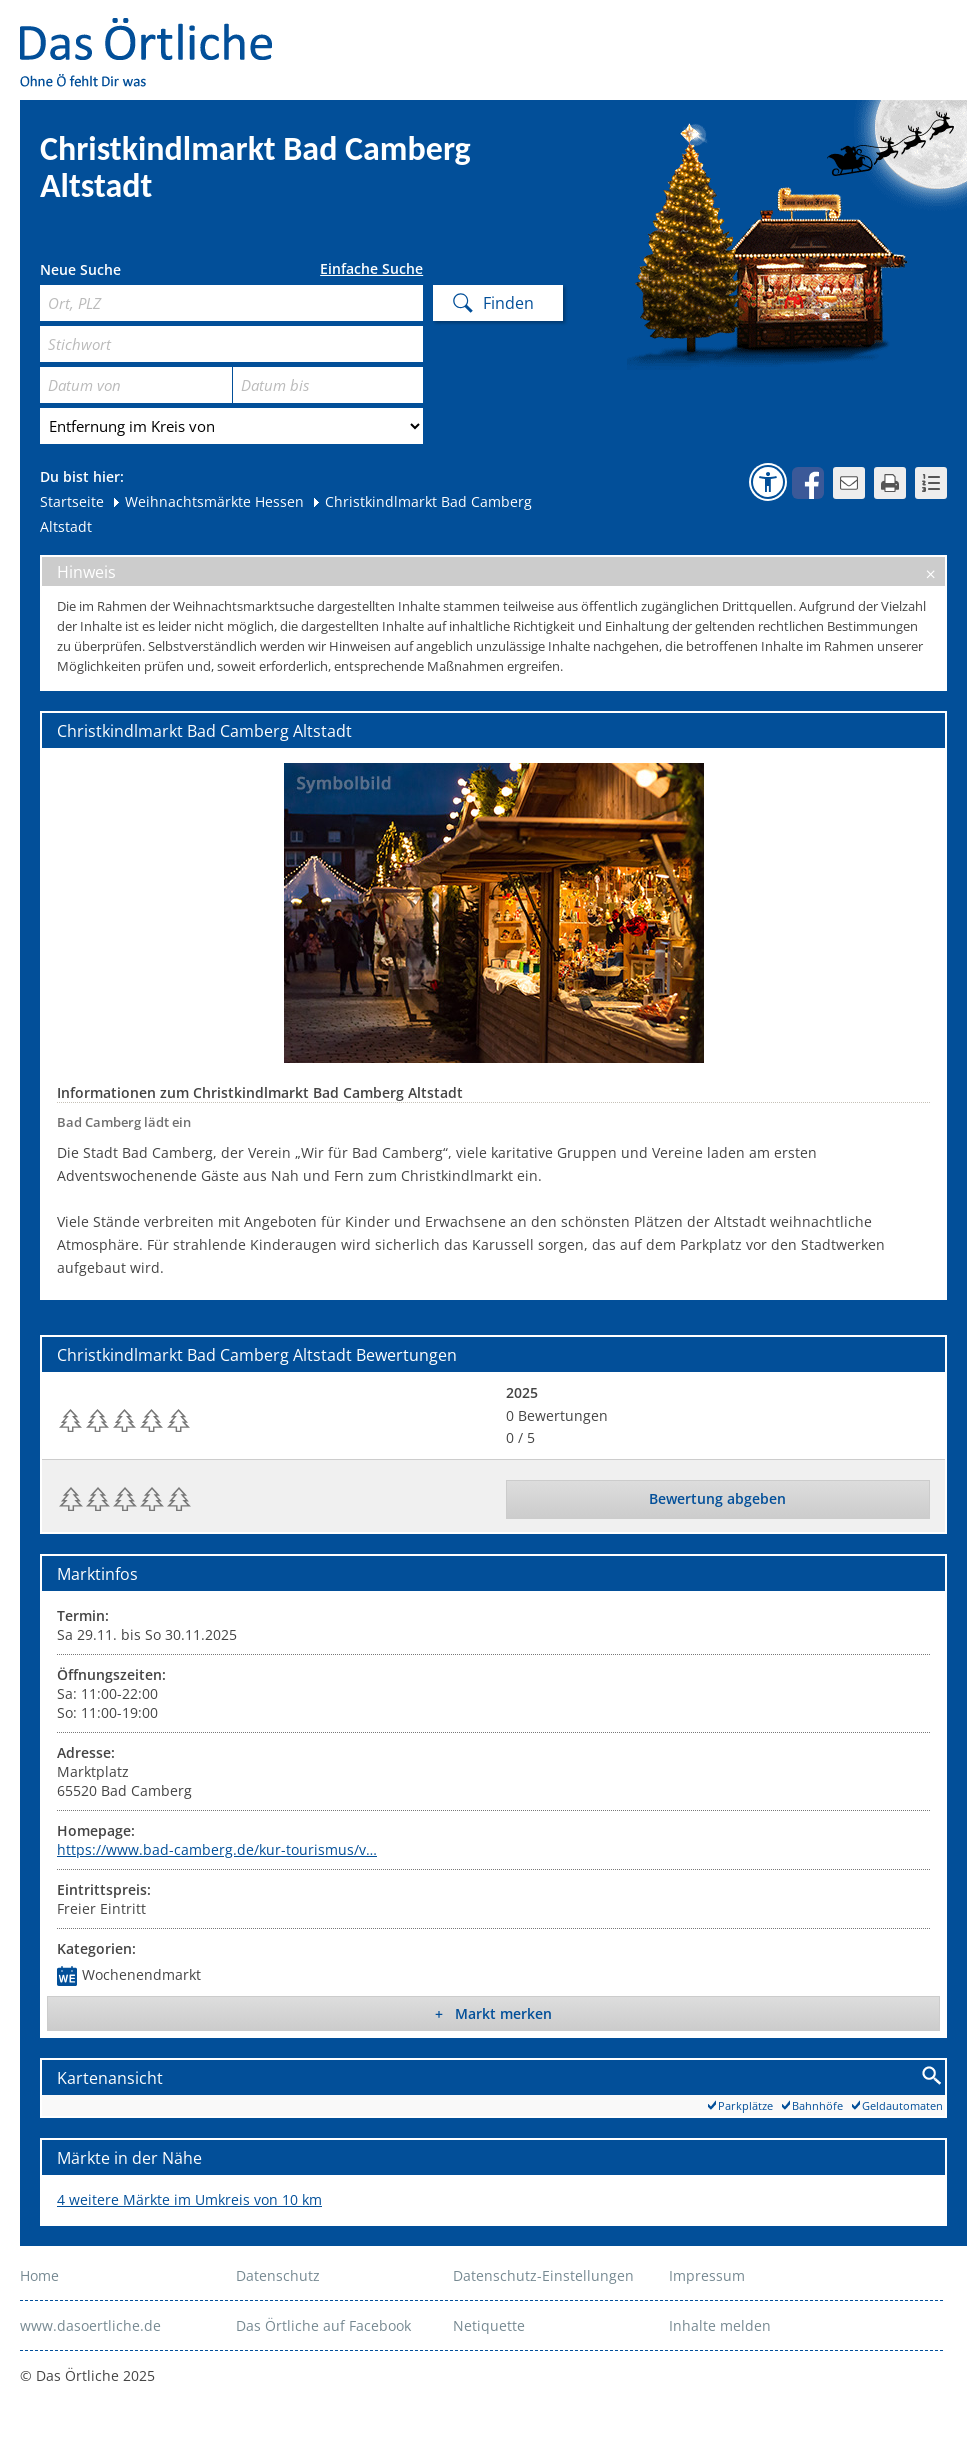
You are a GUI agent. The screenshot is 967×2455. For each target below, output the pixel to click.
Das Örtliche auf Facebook (323, 2325)
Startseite (72, 501)
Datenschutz (278, 2275)
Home (39, 2275)
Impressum (707, 2275)
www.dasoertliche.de (90, 2325)
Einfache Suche (371, 269)
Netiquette (489, 2325)
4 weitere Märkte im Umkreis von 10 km (189, 2199)
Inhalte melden (720, 2325)
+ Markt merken (493, 2013)
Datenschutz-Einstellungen (543, 2275)
